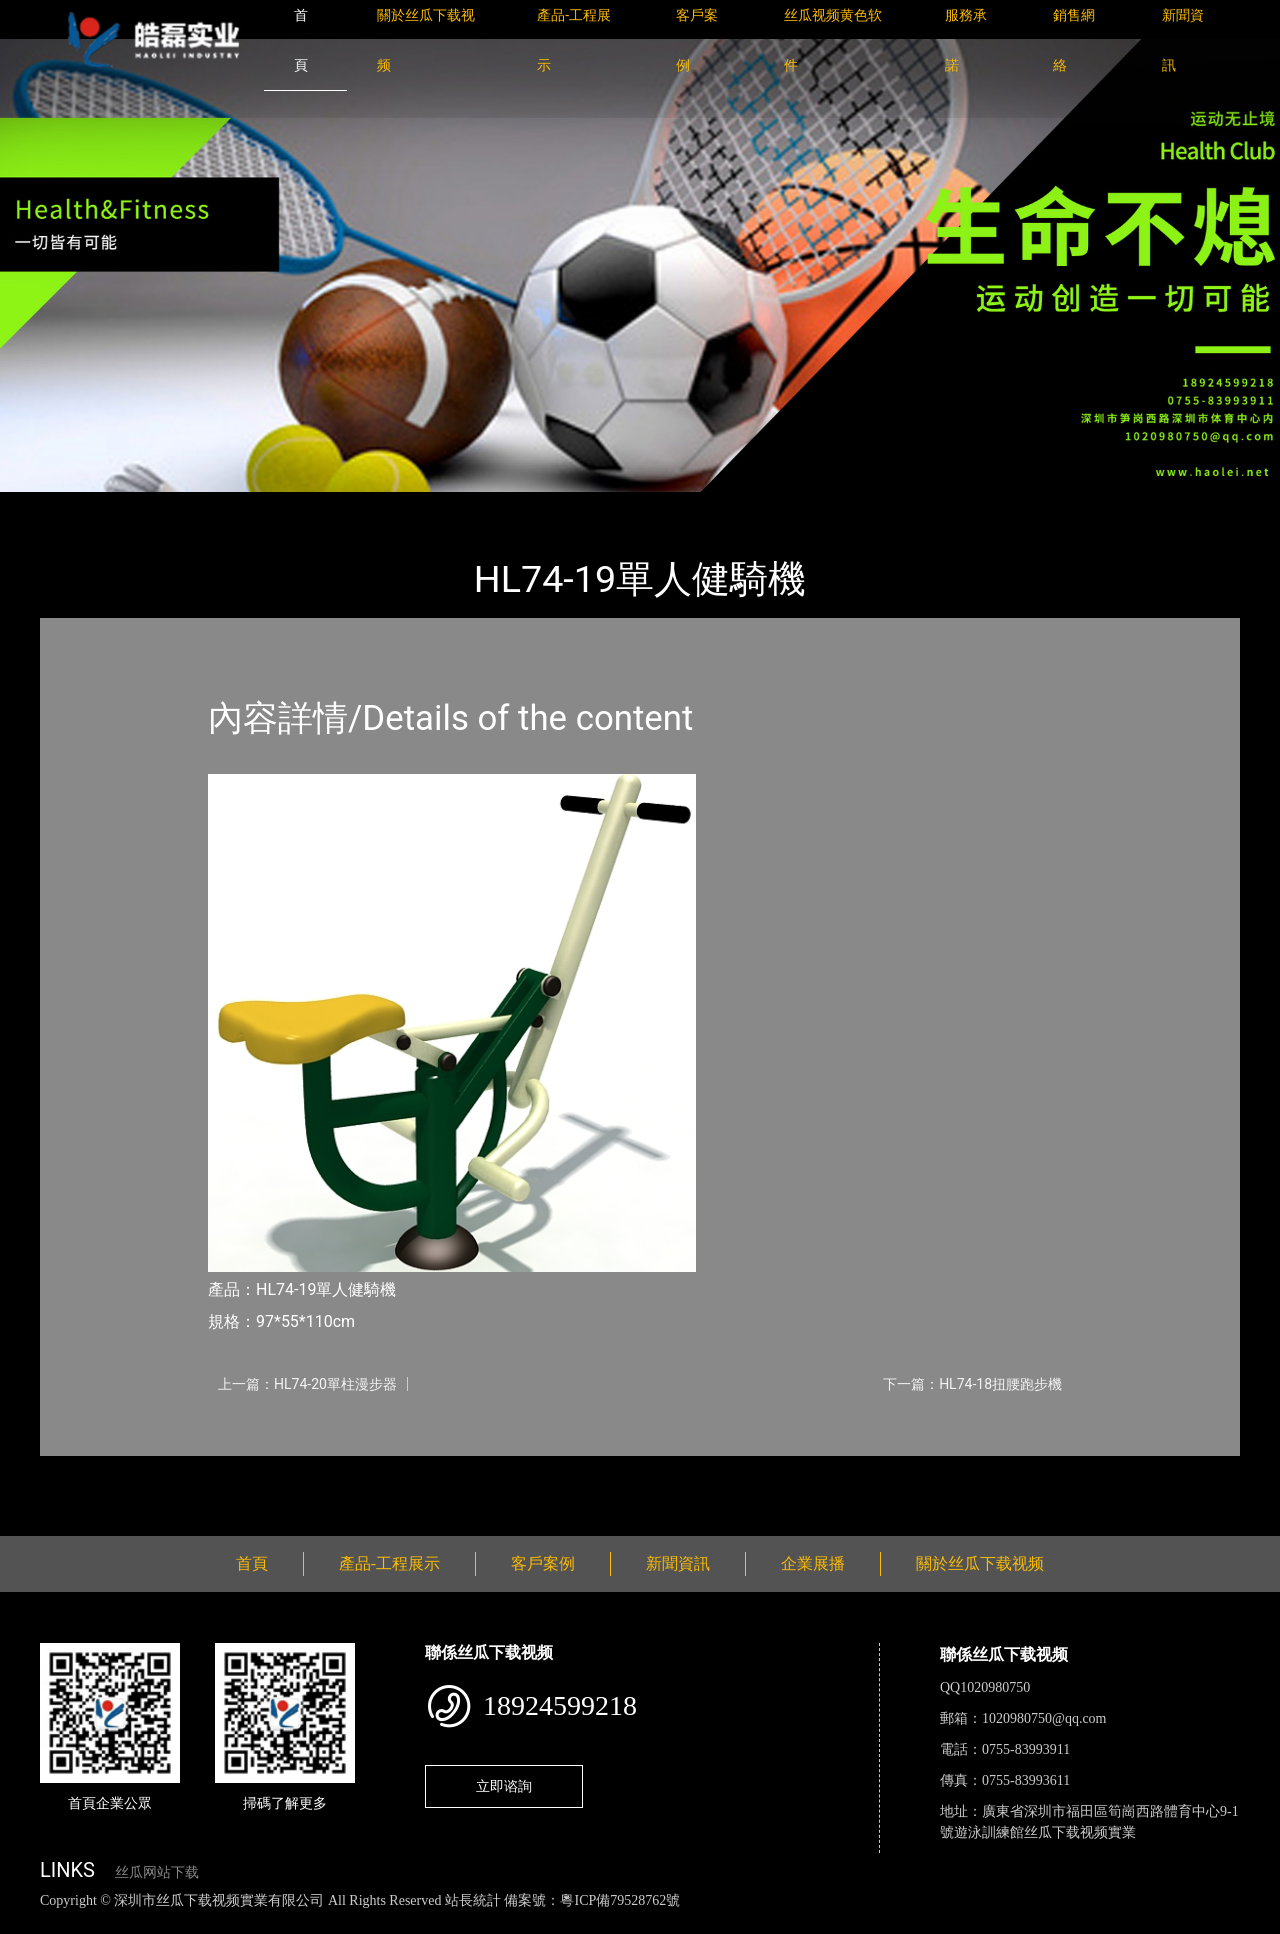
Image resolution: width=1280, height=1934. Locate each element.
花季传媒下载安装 (584, 1922)
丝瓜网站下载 (157, 1872)
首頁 (75, 505)
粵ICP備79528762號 (620, 1900)
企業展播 (813, 1563)
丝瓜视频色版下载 (120, 1922)
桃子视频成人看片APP (1144, 1922)
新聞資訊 (678, 1563)
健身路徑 (260, 505)
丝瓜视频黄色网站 (244, 1922)
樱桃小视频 (917, 1922)
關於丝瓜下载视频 (980, 1563)
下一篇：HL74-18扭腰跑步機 (972, 1384)
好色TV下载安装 (1013, 1922)
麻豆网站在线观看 (461, 1922)
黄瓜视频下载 (352, 1922)
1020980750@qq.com (1044, 1718)
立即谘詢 (504, 1786)
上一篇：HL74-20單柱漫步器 (307, 1384)
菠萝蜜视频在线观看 (715, 1922)
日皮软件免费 (832, 1922)
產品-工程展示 (160, 505)
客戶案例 (543, 1563)
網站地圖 (30, 1922)
